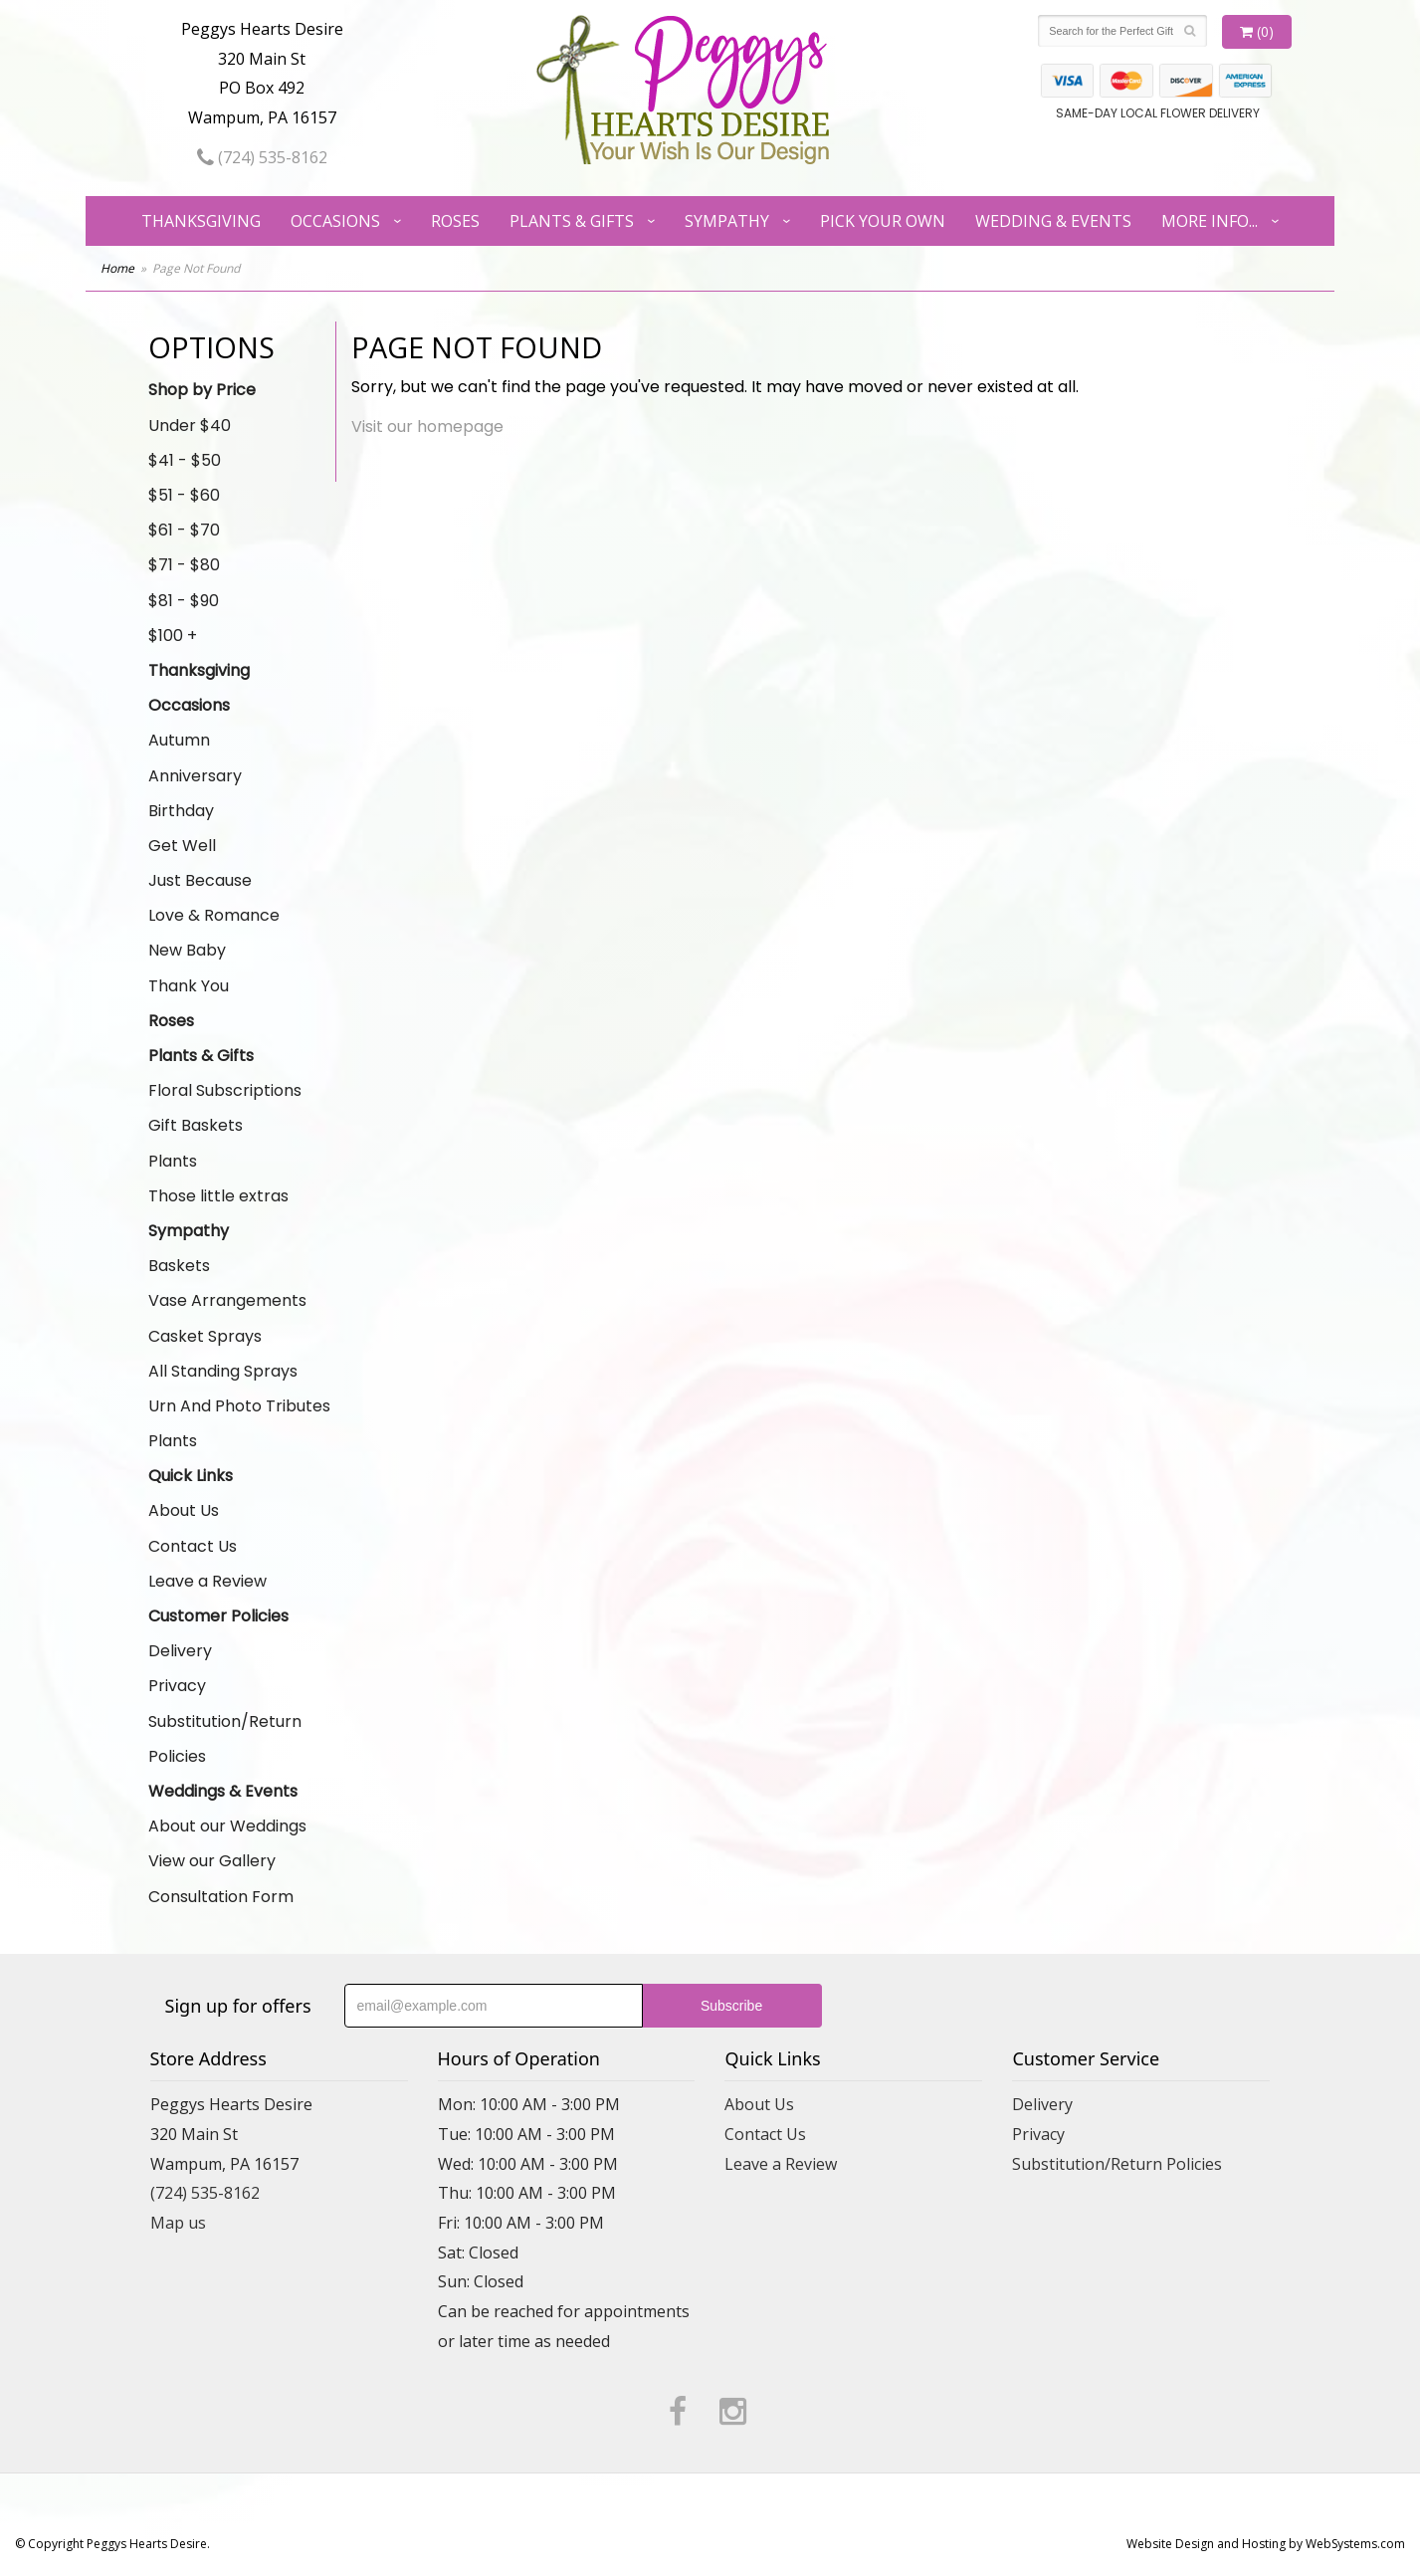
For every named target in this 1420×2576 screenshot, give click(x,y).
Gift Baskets (195, 1125)
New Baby (187, 950)
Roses (455, 221)
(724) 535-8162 (262, 157)
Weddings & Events (223, 1791)
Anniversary (195, 775)
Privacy (177, 1685)
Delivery (180, 1650)
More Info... (1209, 221)
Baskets (179, 1265)
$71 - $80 (184, 564)
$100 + (172, 635)
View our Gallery (212, 1860)
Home (117, 268)
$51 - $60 (184, 495)
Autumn (179, 740)
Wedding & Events (1053, 221)
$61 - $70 (184, 530)
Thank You (188, 985)
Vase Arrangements (227, 1300)
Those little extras (218, 1195)
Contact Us (192, 1546)
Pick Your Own (882, 221)
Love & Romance (214, 915)
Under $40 (189, 425)
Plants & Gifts (571, 221)
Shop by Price (202, 389)
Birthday (181, 810)
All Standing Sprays (223, 1371)
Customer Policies (218, 1616)
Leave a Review (207, 1581)
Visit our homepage (427, 426)
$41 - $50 (184, 460)
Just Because (200, 880)
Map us (178, 2223)
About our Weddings (227, 1826)
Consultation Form (221, 1896)
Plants (172, 1161)
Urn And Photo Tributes (239, 1406)
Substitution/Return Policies (225, 1739)
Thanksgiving (201, 221)
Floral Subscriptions (225, 1090)
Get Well (182, 845)
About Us (183, 1510)
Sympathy (727, 221)
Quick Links (190, 1475)
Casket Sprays (205, 1336)
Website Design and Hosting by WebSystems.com (1265, 2543)
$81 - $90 (183, 600)
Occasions (335, 221)
